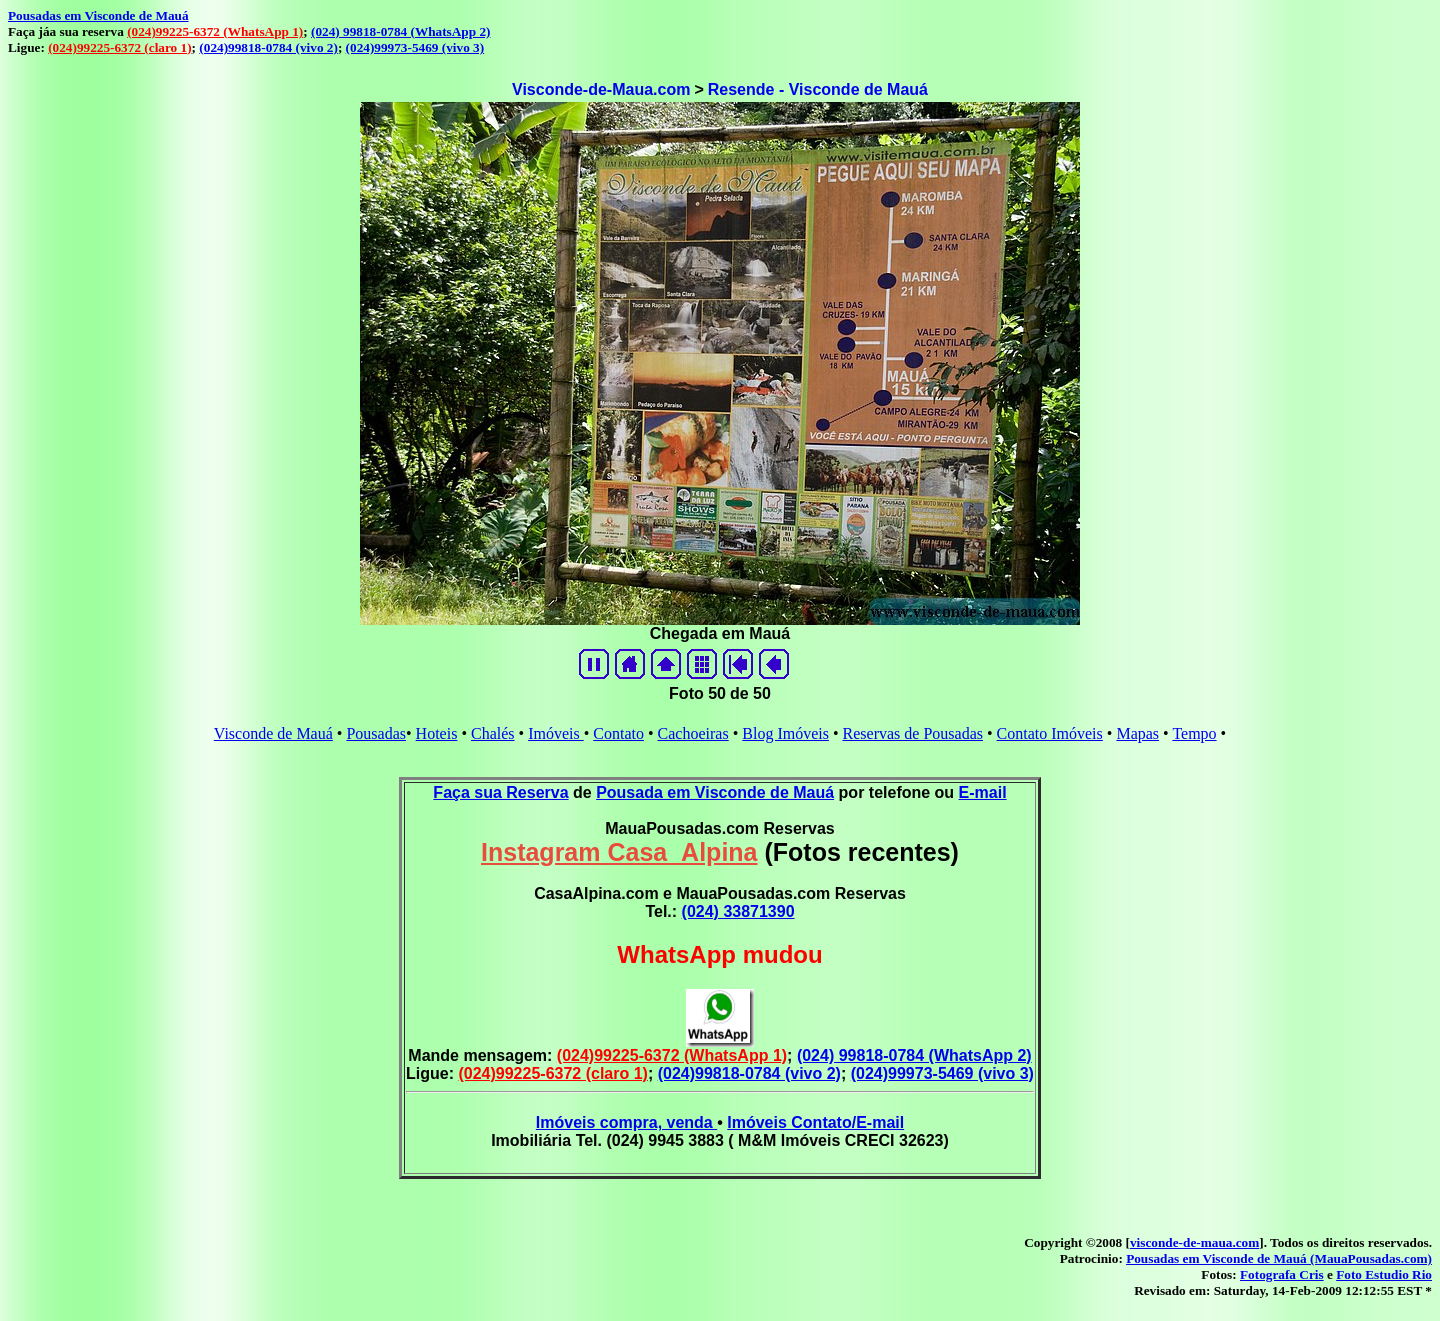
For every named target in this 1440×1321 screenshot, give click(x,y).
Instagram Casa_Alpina (619, 852)
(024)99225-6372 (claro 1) (119, 47)
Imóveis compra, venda (626, 1122)
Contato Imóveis (1050, 733)
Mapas (1137, 733)
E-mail (983, 792)
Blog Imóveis (785, 733)
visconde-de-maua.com (1194, 1242)
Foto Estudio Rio (1384, 1274)
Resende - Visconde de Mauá (818, 89)
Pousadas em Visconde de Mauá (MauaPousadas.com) (1279, 1258)
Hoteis (437, 733)
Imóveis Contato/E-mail (815, 1122)
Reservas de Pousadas (913, 733)
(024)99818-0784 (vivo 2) (268, 47)
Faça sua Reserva (500, 792)
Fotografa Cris (1282, 1274)
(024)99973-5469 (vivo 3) (415, 47)
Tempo (1194, 733)
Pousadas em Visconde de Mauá (98, 15)
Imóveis (556, 733)
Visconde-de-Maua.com (601, 89)
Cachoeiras (693, 733)
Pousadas (376, 733)
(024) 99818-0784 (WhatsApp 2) (400, 31)
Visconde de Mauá (273, 733)
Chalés (493, 733)
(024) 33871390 (738, 911)
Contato (618, 733)
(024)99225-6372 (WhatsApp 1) (215, 31)
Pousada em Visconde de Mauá (715, 792)
